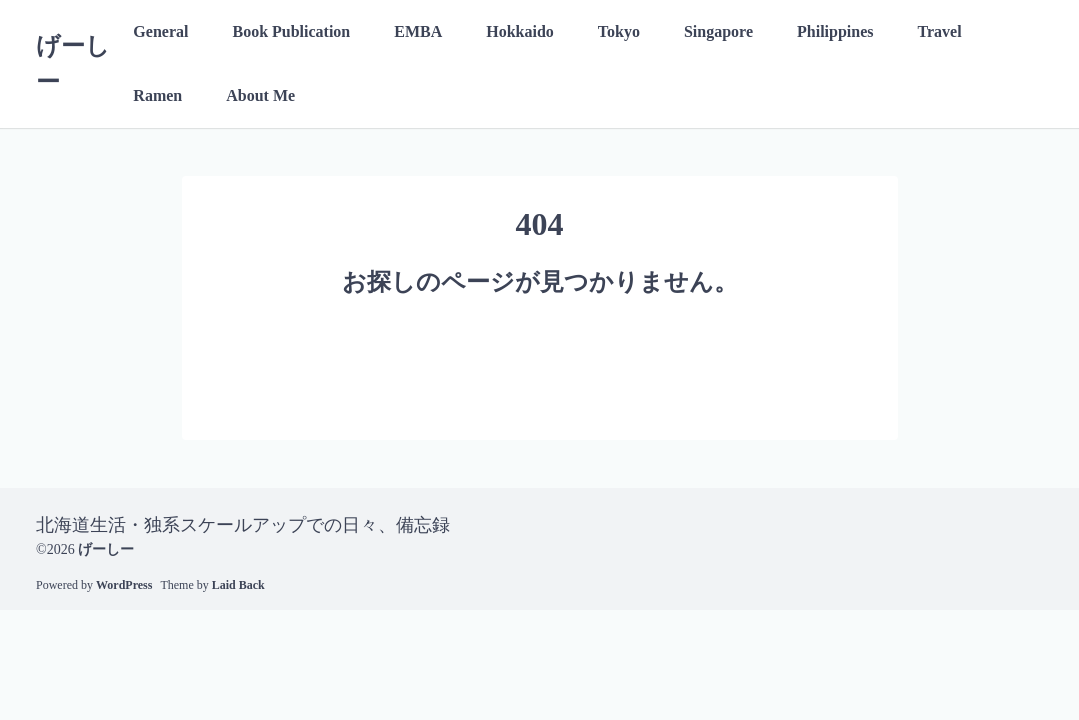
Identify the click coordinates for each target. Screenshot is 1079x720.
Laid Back (238, 585)
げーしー (106, 549)
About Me (260, 95)
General (160, 31)
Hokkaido (520, 31)
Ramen (157, 95)
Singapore (718, 31)
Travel (940, 31)
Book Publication (291, 31)
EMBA (418, 31)
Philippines (835, 31)
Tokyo (619, 31)
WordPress (124, 585)
